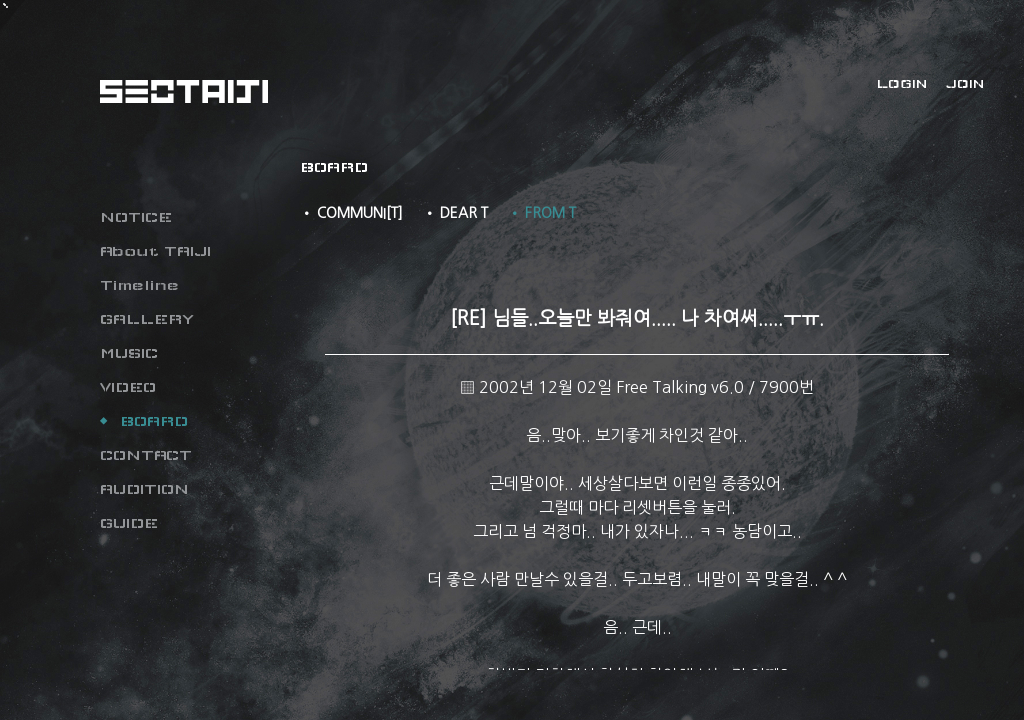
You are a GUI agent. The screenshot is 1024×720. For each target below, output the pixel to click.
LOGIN (902, 84)
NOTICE (136, 217)
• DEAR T (455, 213)
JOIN (965, 84)
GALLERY (147, 319)
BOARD (154, 421)
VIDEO (128, 387)
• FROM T (542, 213)
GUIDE (129, 523)
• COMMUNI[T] (351, 213)
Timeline (139, 285)
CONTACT (146, 455)
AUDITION (144, 489)
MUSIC (129, 353)
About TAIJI (155, 251)
